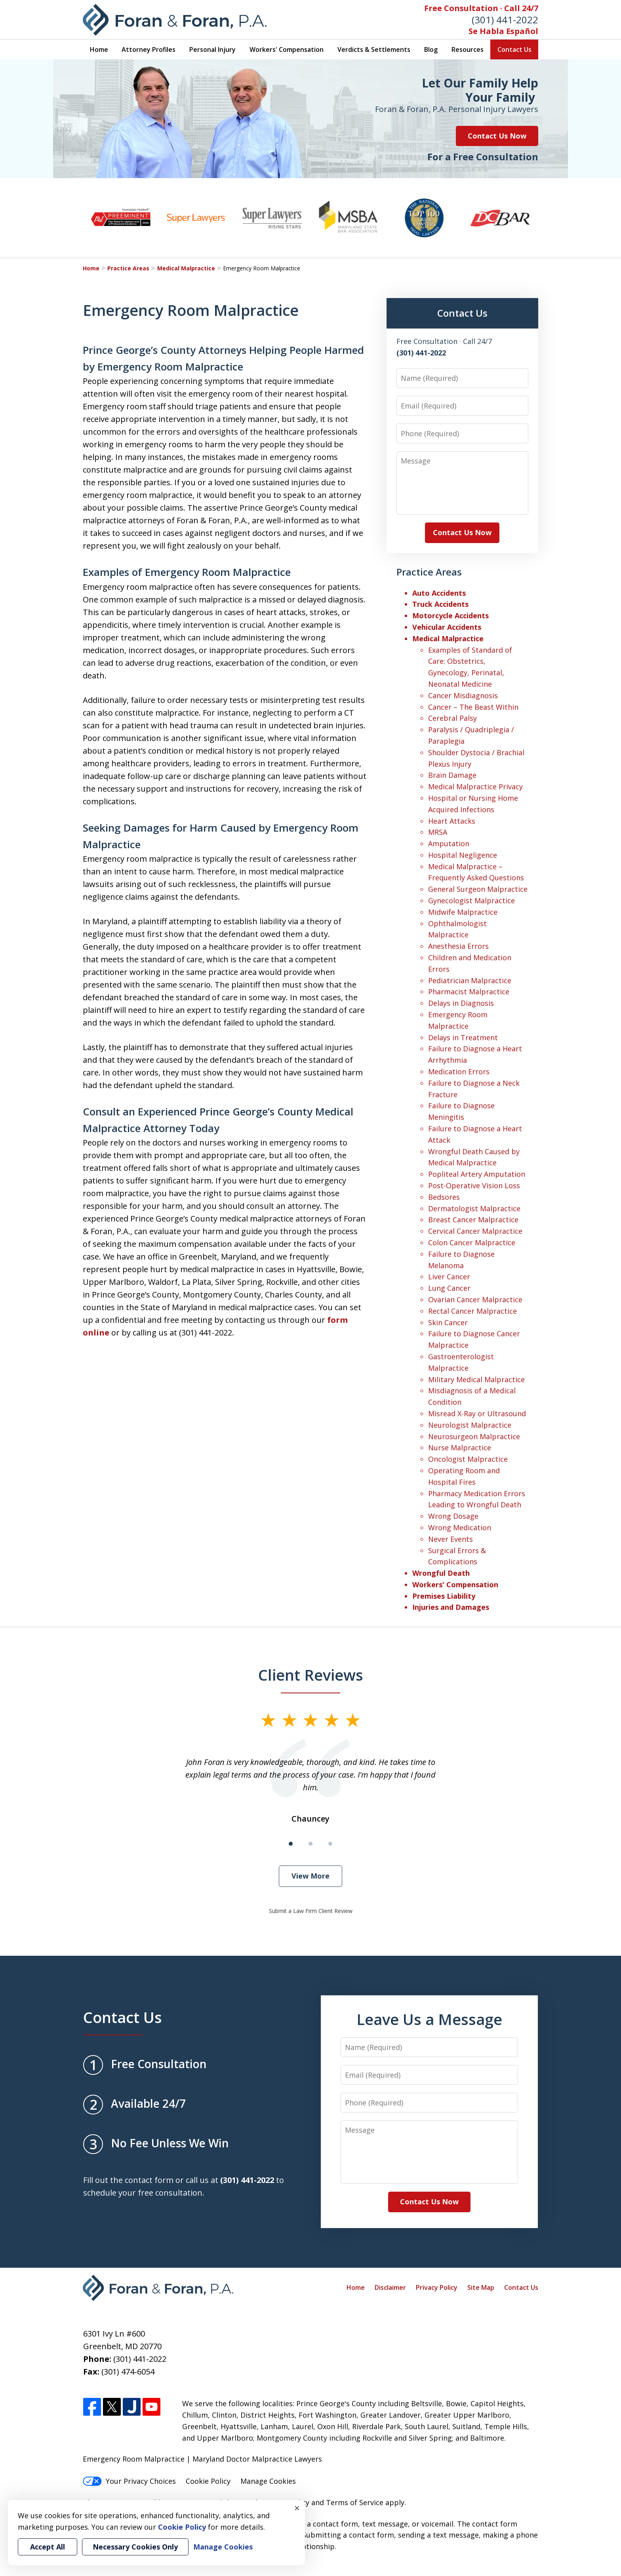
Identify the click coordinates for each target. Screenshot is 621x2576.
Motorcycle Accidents (450, 615)
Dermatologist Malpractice (474, 1208)
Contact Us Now (497, 136)
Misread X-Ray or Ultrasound (477, 1413)
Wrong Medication (459, 1527)
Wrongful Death (441, 1573)
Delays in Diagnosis (461, 1003)
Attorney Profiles (148, 49)
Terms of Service (354, 2502)
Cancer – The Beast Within (473, 707)
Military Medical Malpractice (476, 1379)
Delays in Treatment (463, 1037)
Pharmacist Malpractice (468, 991)
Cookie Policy (208, 2481)
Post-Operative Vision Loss (474, 1185)
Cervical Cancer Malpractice (475, 1231)
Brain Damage (452, 775)
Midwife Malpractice (462, 912)
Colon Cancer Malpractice (471, 1242)
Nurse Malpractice (459, 1447)
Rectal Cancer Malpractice (472, 1311)
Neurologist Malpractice (469, 1425)
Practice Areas (128, 268)
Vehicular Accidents (446, 627)
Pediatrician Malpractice (469, 980)
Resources (467, 49)
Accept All (47, 2546)
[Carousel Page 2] (310, 1844)
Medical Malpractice (186, 268)
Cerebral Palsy (452, 718)
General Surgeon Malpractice (478, 889)
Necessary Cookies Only (135, 2546)
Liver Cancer (449, 1276)
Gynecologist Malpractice (471, 900)
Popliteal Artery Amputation (476, 1174)
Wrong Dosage (453, 1516)
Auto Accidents (439, 593)
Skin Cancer (448, 1322)
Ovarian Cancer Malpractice (475, 1299)
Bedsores (444, 1197)
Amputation (448, 843)
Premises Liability (443, 1596)
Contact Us (514, 49)
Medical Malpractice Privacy (475, 786)
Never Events (450, 1539)
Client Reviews (310, 1674)
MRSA (437, 832)
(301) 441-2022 (505, 19)
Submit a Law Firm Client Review (310, 1911)
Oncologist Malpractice (468, 1459)
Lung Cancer (449, 1288)
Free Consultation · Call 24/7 (481, 8)
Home (99, 49)
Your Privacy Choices (129, 2481)
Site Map (480, 2287)
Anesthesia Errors (458, 946)
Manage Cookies (268, 2481)
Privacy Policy (436, 2287)
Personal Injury (212, 49)
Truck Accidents (440, 604)
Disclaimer (390, 2287)
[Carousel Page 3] (330, 1844)
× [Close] (297, 2508)
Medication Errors (459, 1071)
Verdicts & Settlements (373, 49)
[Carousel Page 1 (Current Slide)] (291, 1844)
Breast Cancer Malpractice (473, 1219)
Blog (431, 49)
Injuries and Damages (450, 1607)
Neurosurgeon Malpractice (474, 1436)
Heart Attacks (451, 821)
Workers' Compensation (287, 49)
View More (310, 1876)
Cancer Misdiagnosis (463, 695)
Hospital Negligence (462, 855)
